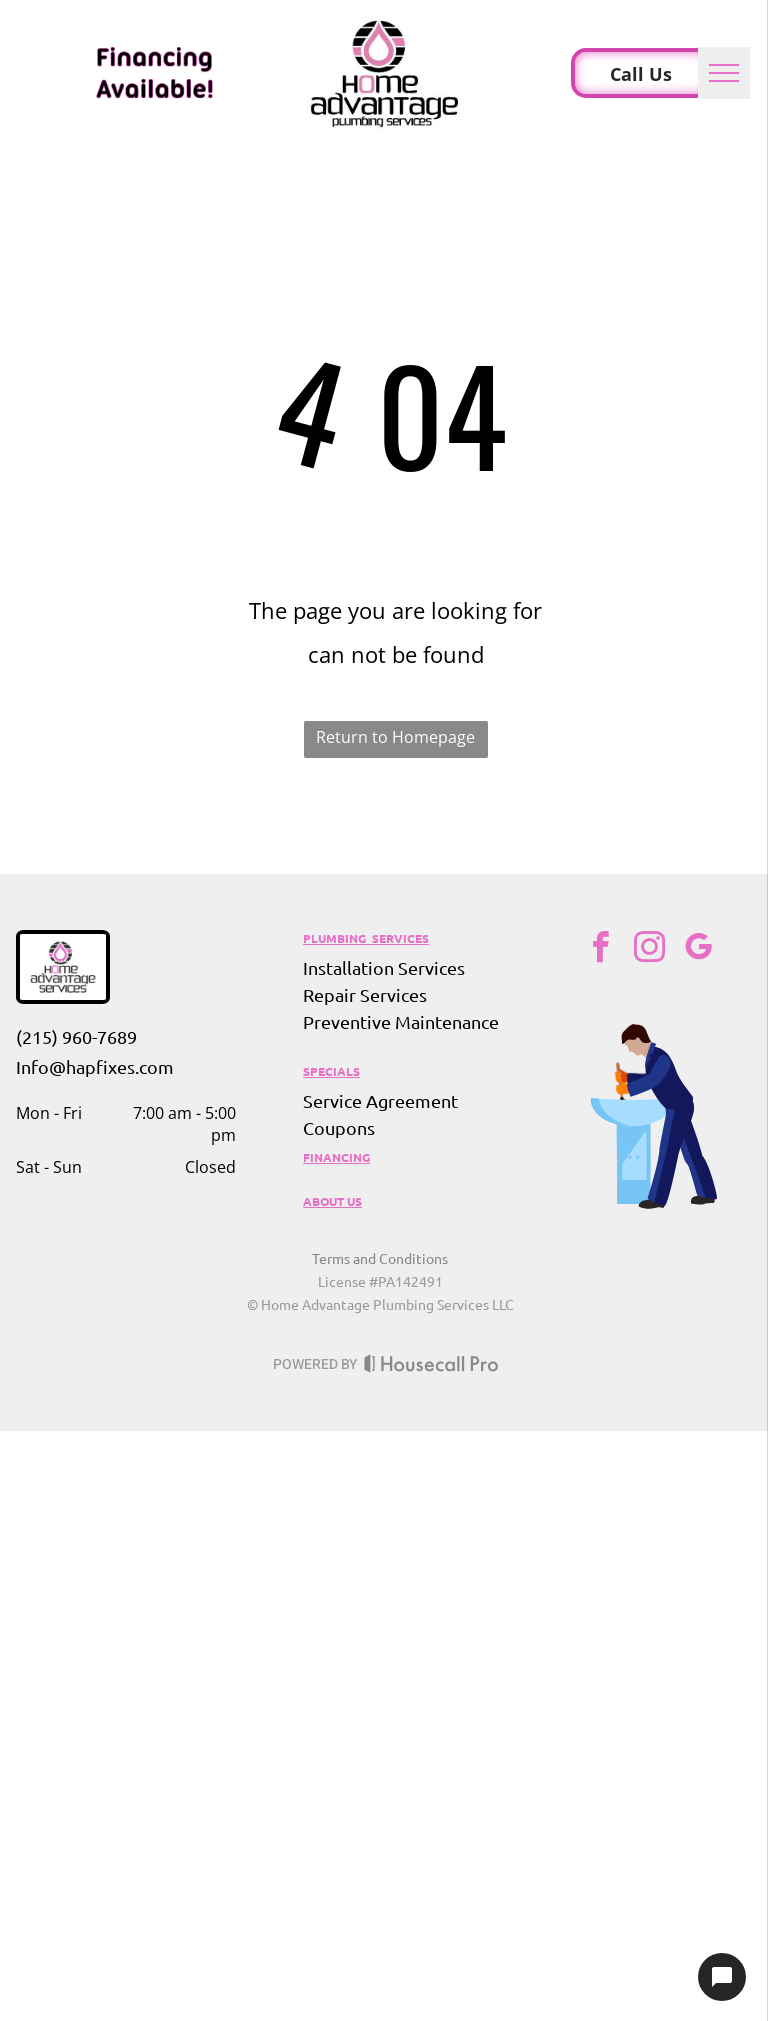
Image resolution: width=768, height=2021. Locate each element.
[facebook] (600, 950)
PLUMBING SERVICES (366, 938)
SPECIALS (331, 1071)
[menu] (724, 73)
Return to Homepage (395, 737)
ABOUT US (332, 1201)
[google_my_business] (698, 950)
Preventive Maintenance (401, 1021)
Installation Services (384, 967)
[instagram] (649, 950)
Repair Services (365, 994)
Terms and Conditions (380, 1258)
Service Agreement (380, 1100)
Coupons (339, 1127)
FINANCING (336, 1157)
